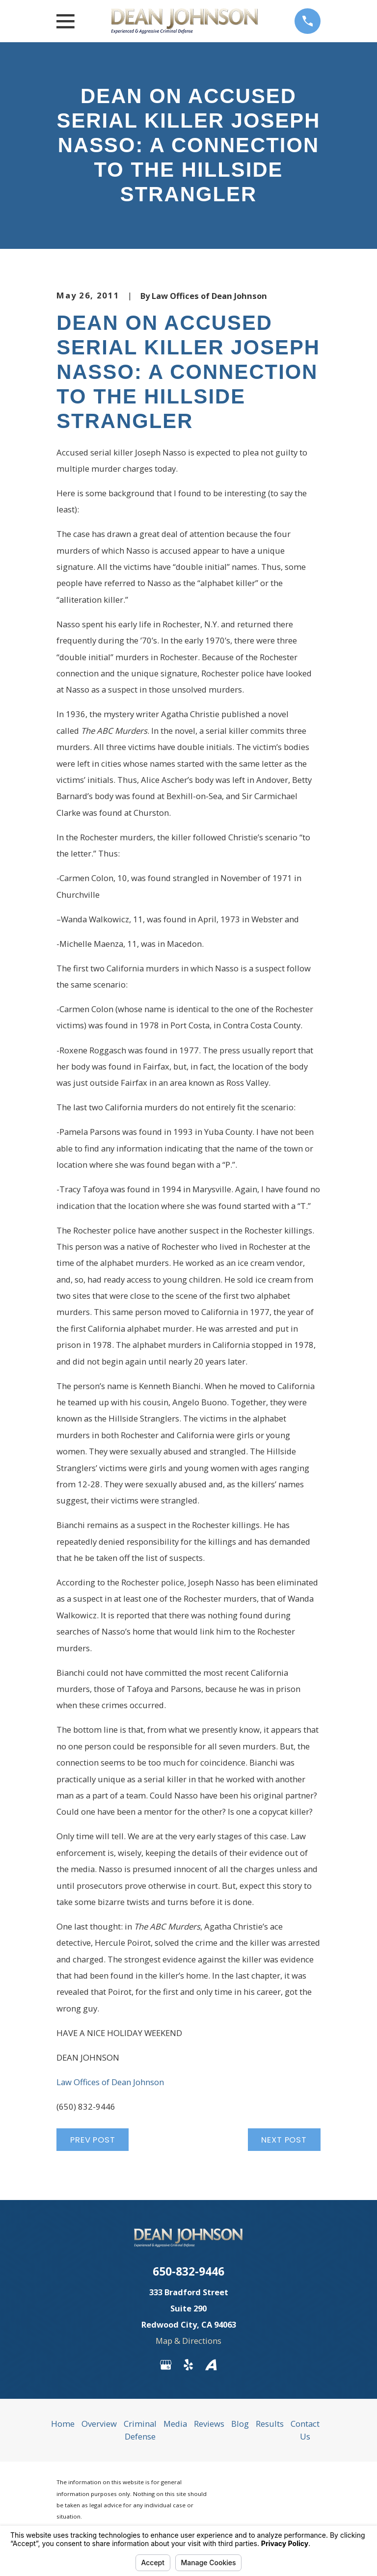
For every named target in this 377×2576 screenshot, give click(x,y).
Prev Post (92, 2140)
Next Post (284, 2140)
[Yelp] (188, 2364)
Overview (99, 2423)
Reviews (209, 2423)
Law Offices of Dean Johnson (111, 2082)
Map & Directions (188, 2340)
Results (270, 2423)
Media (175, 2423)
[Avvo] (210, 2364)
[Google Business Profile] (165, 2364)
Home (63, 2423)
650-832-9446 (188, 2271)
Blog (240, 2423)
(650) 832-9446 (85, 2106)
